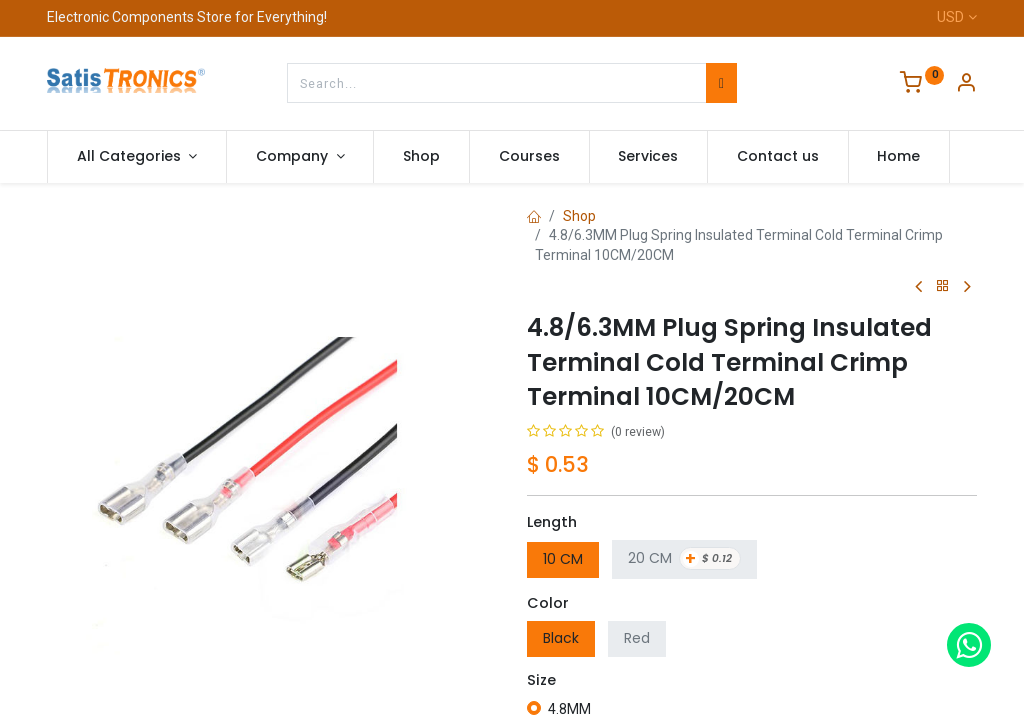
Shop (579, 216)
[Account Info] (966, 85)
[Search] (721, 83)
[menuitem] (421, 157)
